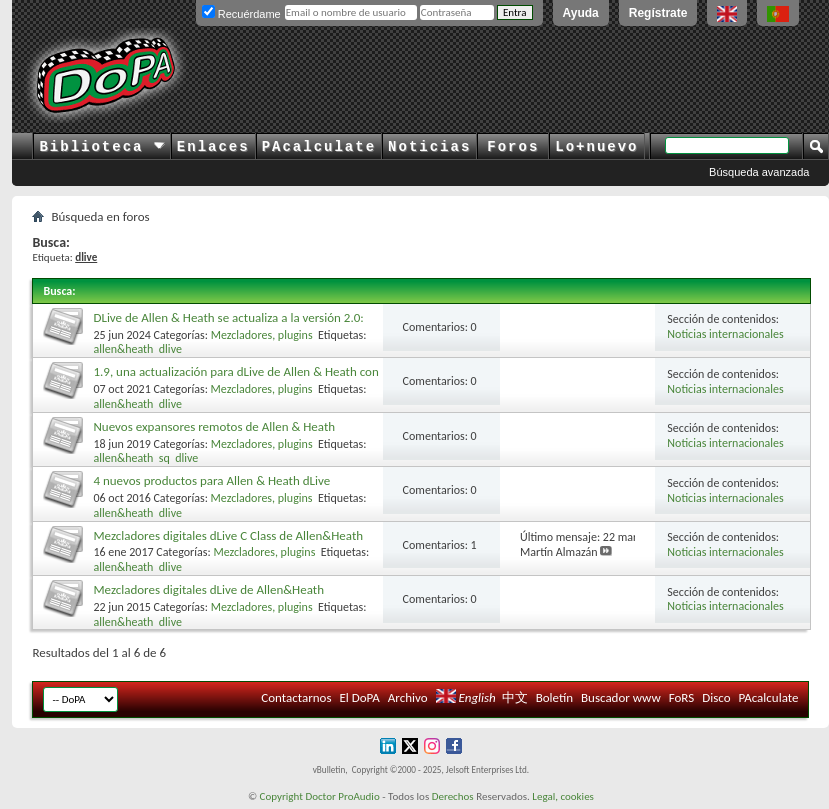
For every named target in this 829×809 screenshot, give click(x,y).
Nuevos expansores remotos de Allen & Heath (214, 426)
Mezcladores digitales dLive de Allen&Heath (208, 589)
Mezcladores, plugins (262, 335)
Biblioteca (101, 147)
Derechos (453, 796)
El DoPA (359, 697)
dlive (170, 349)
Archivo (408, 697)
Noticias (429, 147)
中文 (515, 697)
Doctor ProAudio (342, 796)
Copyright (281, 796)
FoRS (682, 697)
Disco (716, 697)
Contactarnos (296, 697)
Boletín (554, 697)
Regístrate (658, 13)
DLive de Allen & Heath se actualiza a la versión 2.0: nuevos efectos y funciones (228, 325)
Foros (513, 147)
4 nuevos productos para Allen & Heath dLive (211, 480)
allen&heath (123, 349)
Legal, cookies (563, 796)
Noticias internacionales (725, 334)
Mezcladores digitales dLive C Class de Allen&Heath (228, 535)
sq (164, 458)
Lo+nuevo (596, 147)
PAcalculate (319, 147)
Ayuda (581, 13)
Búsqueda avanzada (759, 172)
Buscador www (621, 697)
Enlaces (213, 147)
